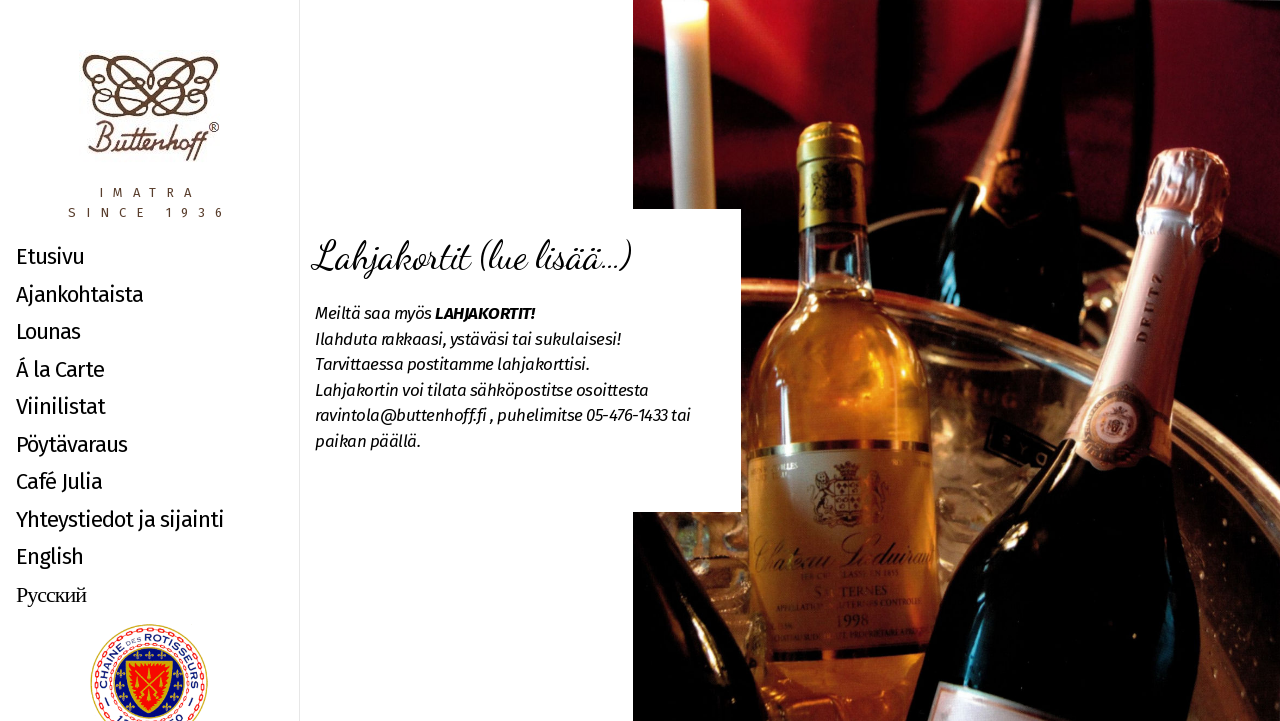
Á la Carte (60, 369)
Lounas (48, 331)
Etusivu (50, 256)
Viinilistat (60, 406)
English (49, 556)
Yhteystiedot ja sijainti (120, 519)
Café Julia (59, 481)
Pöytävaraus (71, 444)
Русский (51, 594)
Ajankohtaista (79, 294)
